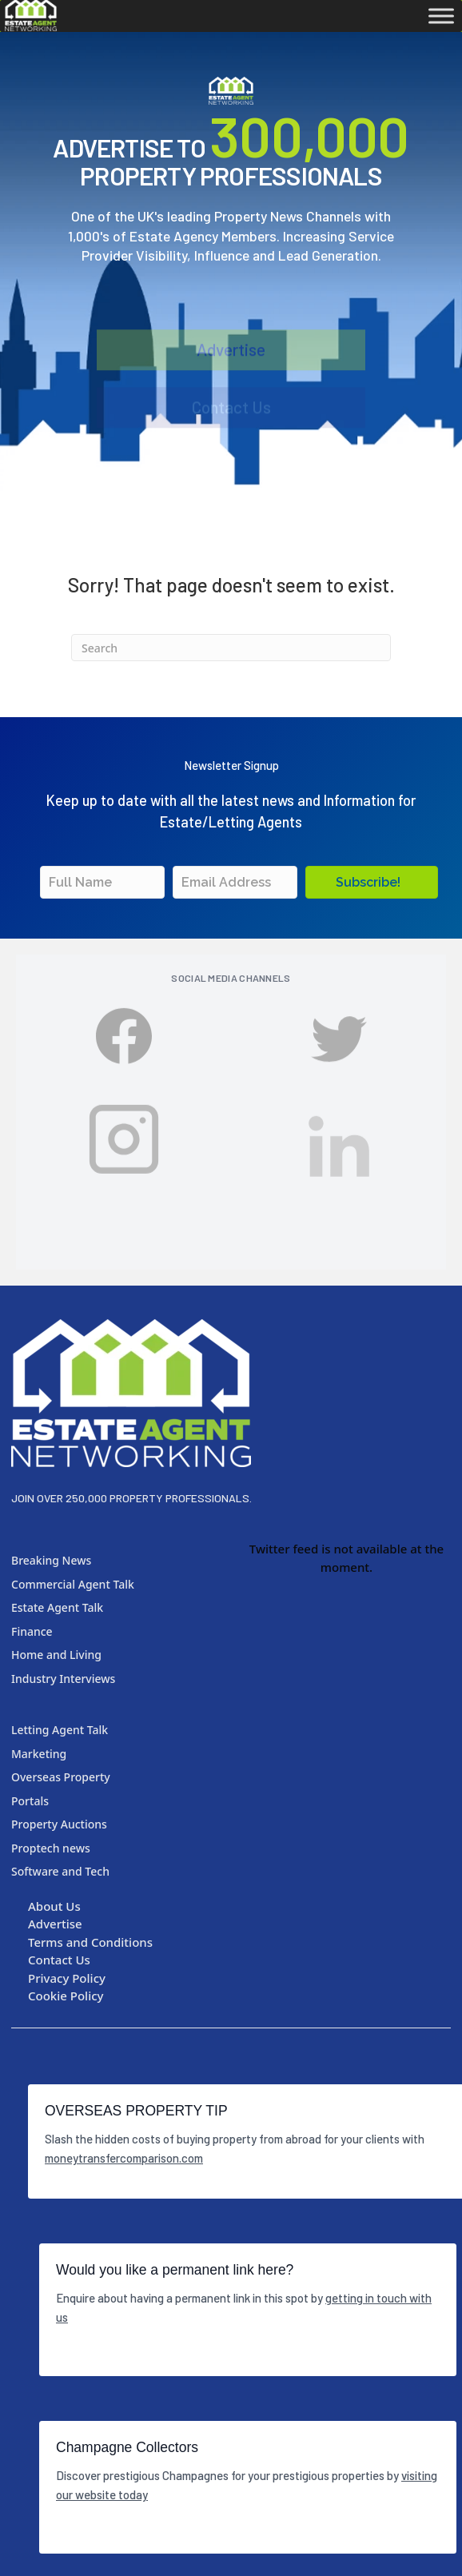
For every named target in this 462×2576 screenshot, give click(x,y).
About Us (54, 1906)
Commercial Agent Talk (72, 1584)
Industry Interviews (63, 1678)
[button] (371, 882)
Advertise (231, 358)
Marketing (38, 1753)
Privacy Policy (67, 1978)
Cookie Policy (66, 1996)
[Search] (231, 647)
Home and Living (56, 1654)
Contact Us (231, 412)
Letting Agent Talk (59, 1729)
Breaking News (51, 1560)
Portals (30, 1800)
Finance (32, 1631)
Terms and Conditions (90, 1942)
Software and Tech (60, 1871)
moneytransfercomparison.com (124, 2158)
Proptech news (50, 1848)
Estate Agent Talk (57, 1607)
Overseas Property (60, 1776)
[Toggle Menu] (441, 15)
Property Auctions (59, 1824)
